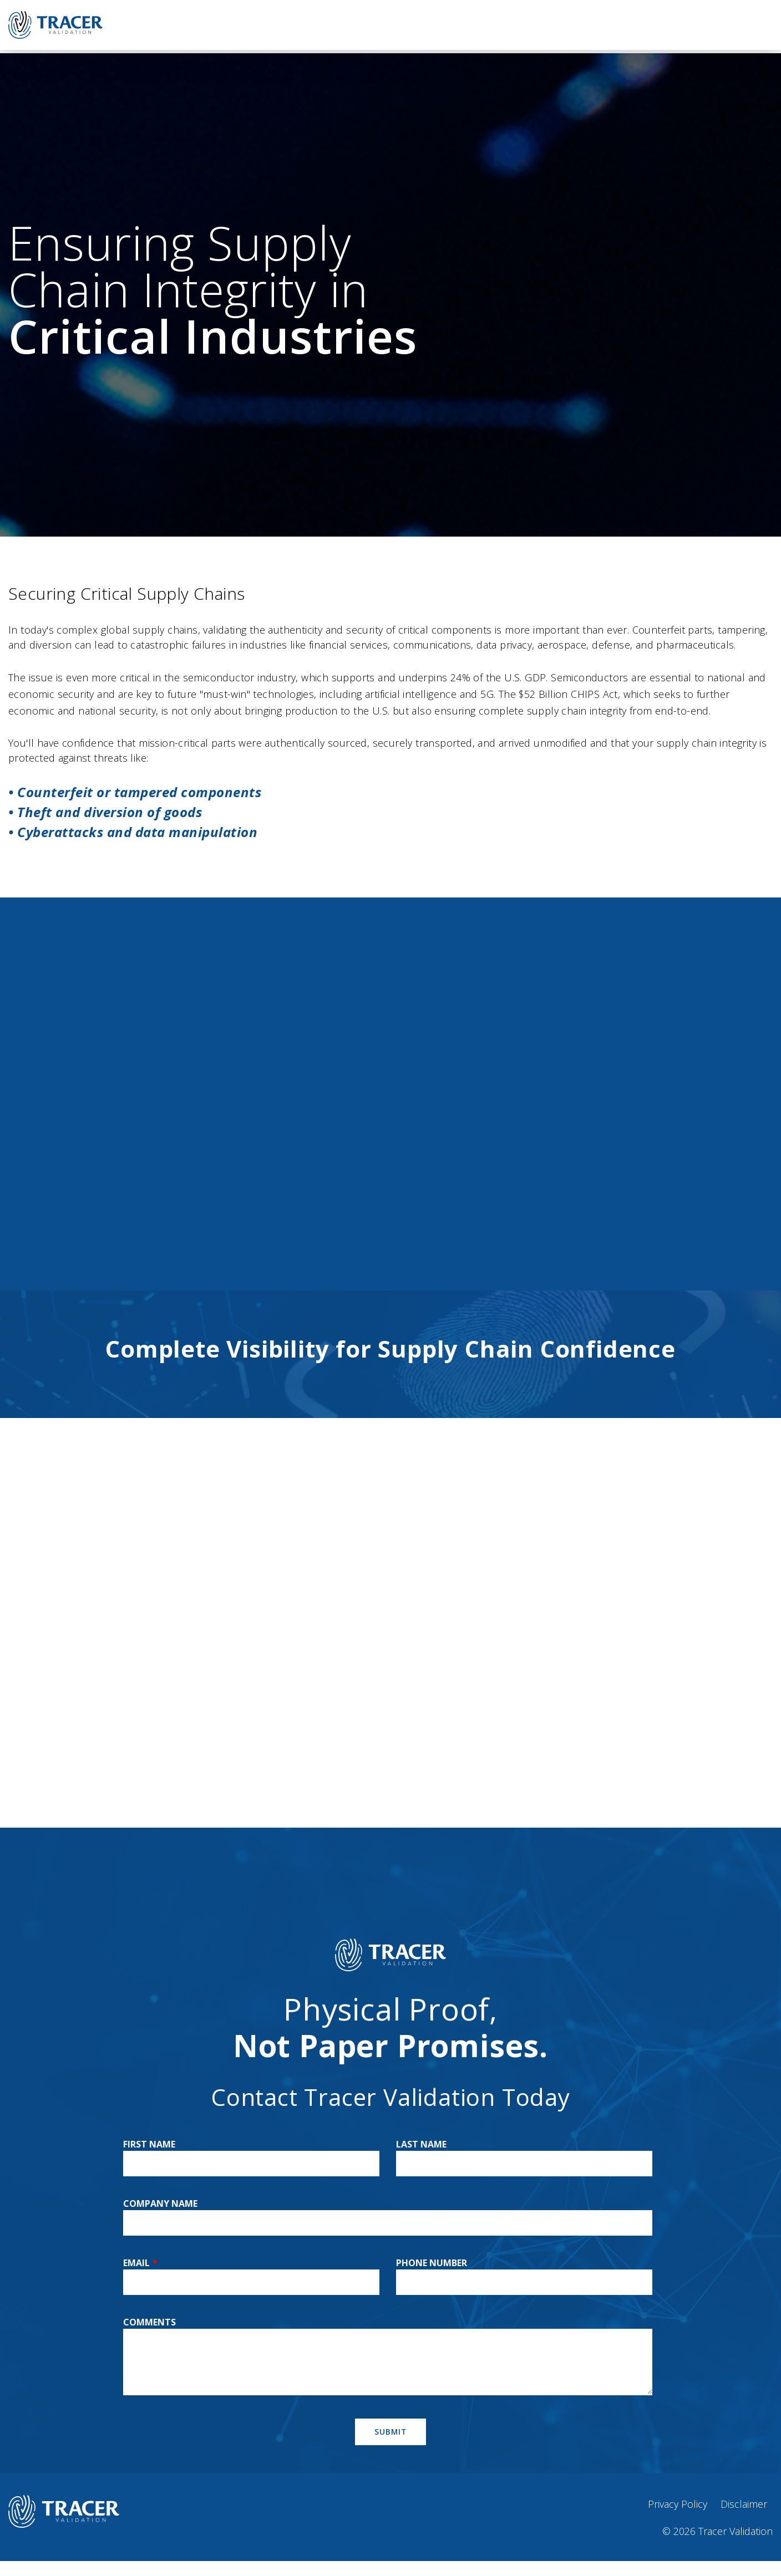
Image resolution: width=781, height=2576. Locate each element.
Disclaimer (744, 2504)
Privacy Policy (677, 2504)
